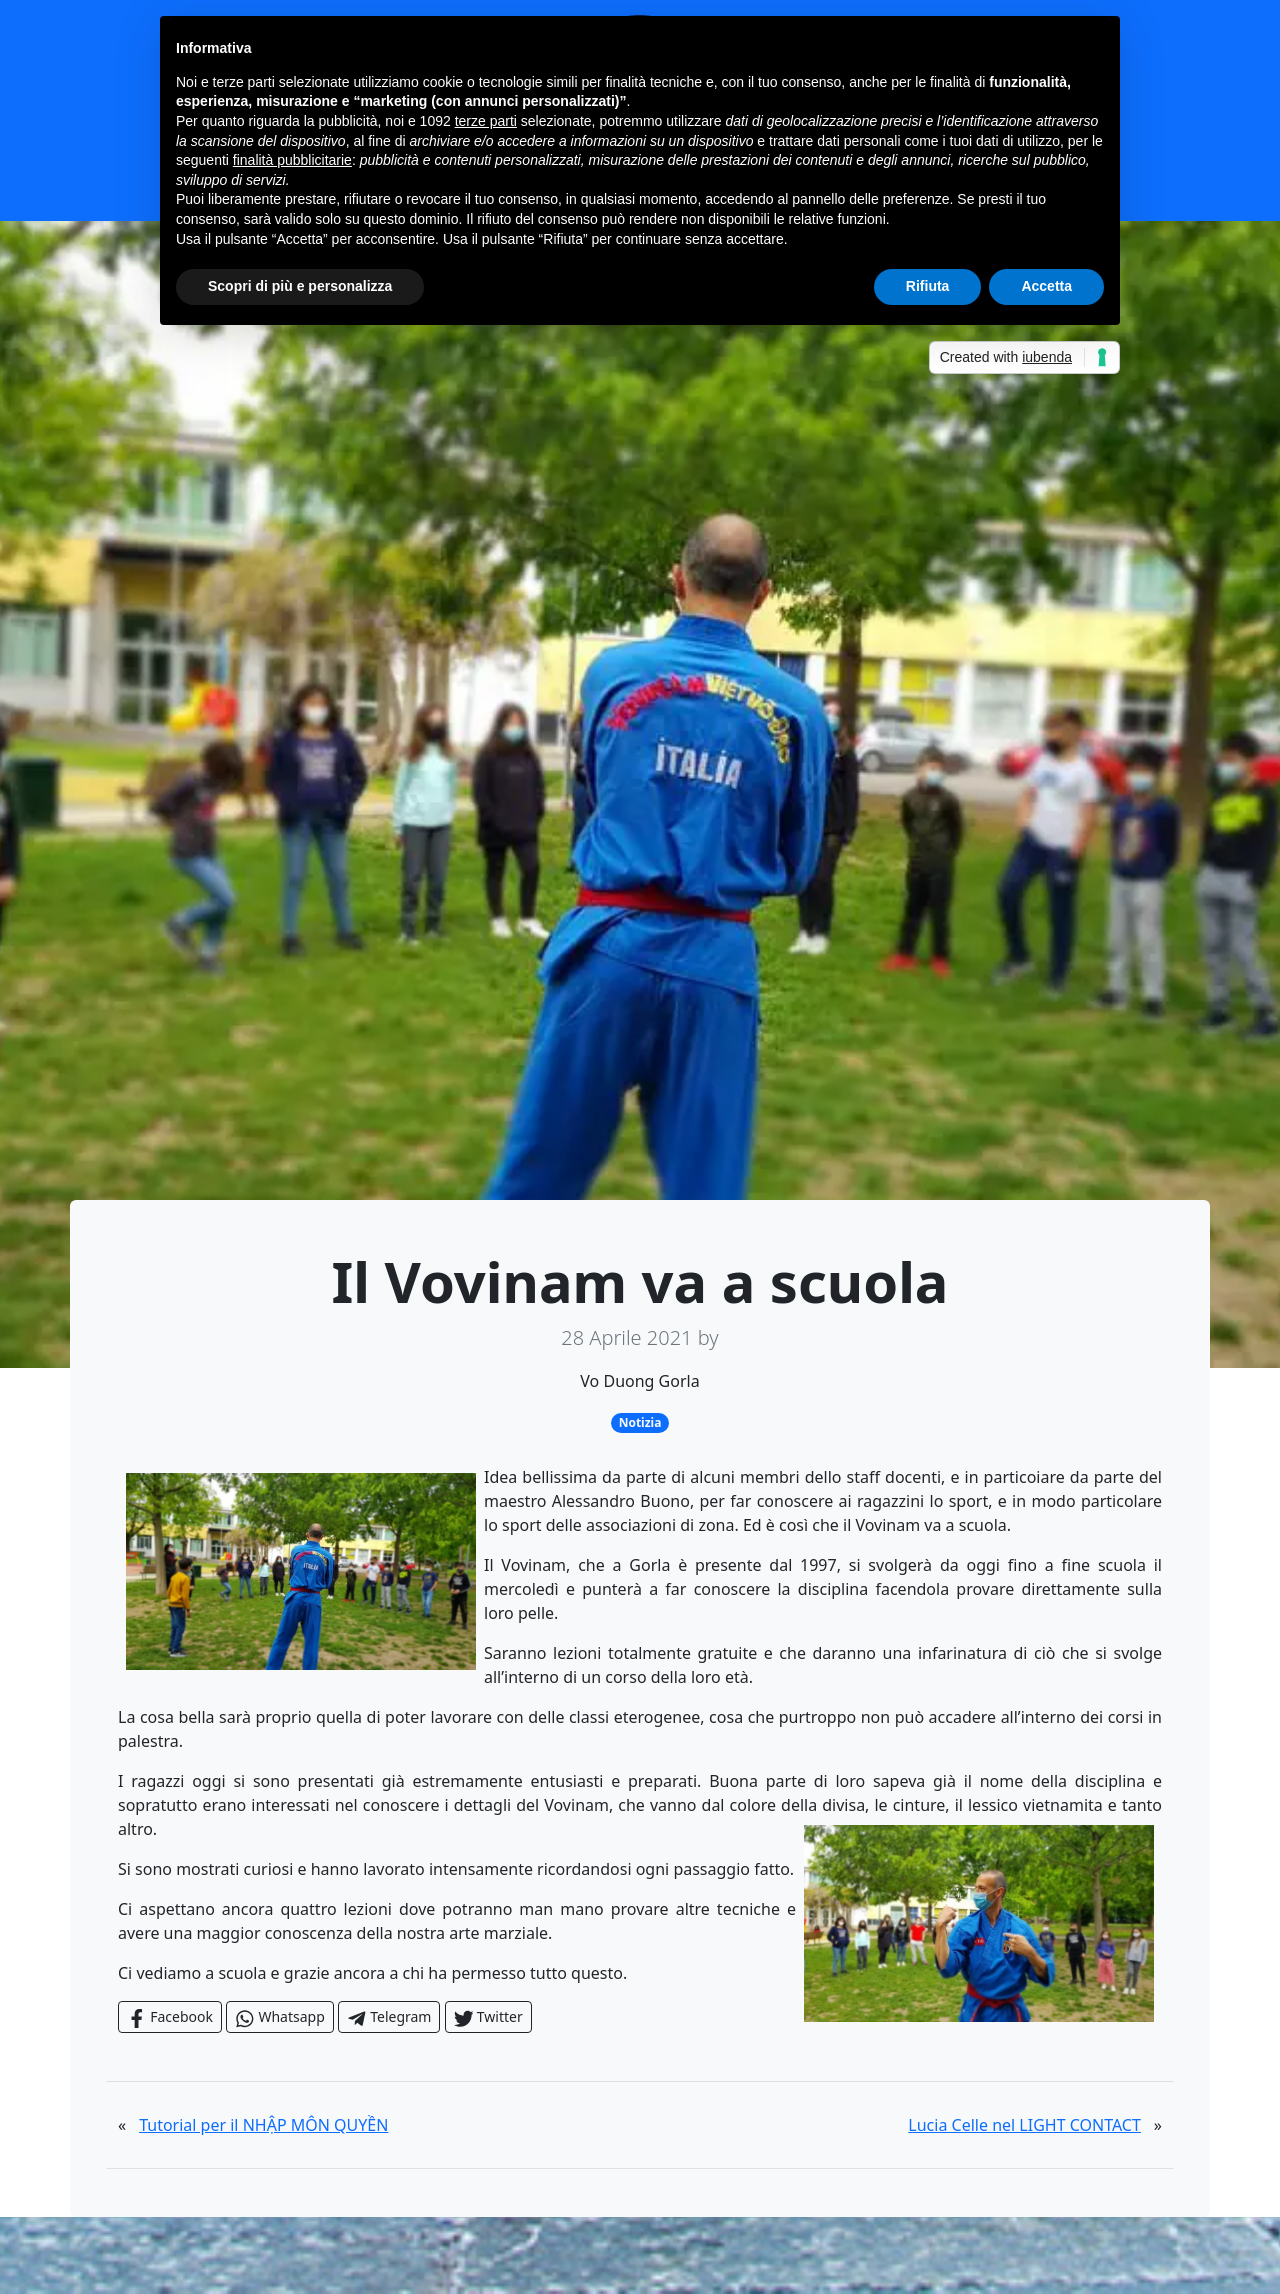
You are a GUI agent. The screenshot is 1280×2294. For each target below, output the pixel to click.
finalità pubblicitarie (292, 160)
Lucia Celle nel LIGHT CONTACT (1024, 2125)
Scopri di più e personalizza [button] (300, 286)
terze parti (486, 121)
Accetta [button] (1046, 286)
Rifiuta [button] (928, 286)
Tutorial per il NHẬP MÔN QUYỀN (263, 2125)
